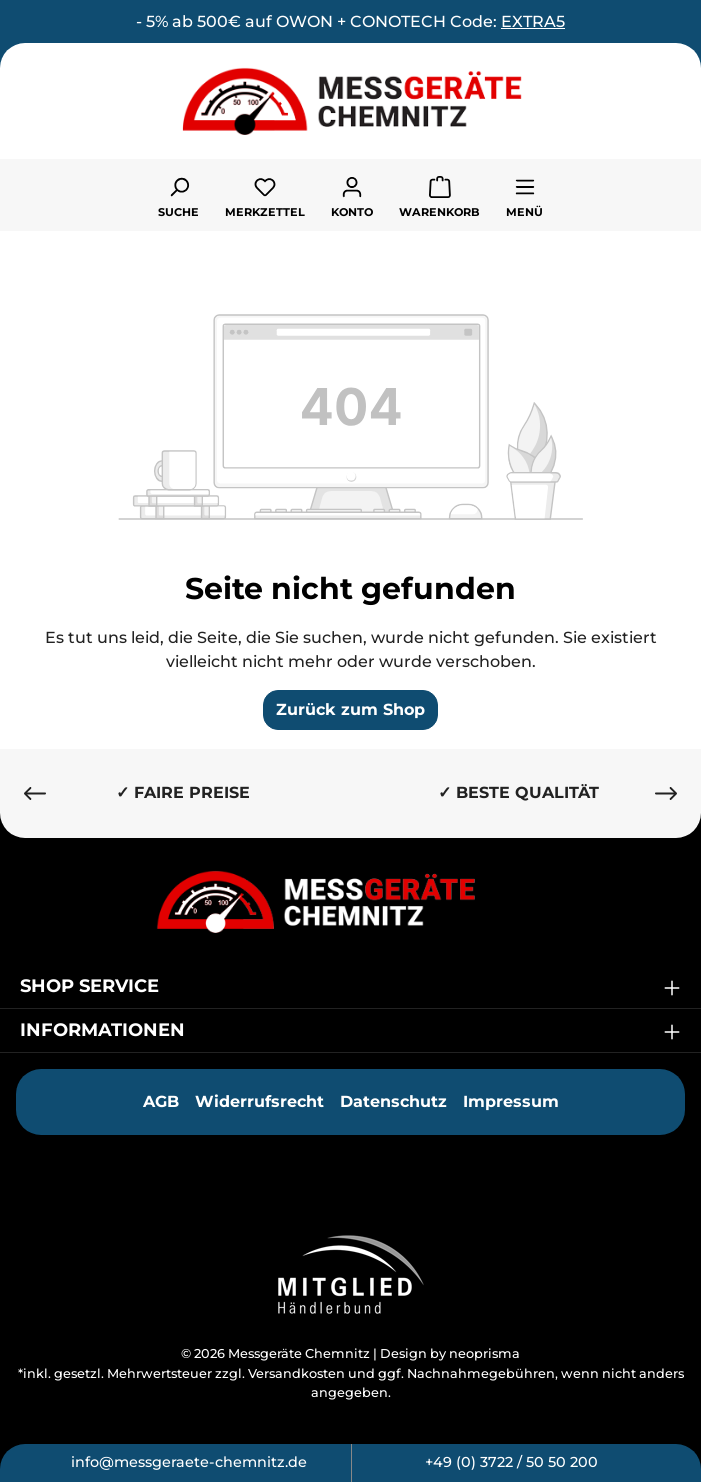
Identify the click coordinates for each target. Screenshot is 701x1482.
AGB (161, 1101)
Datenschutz (393, 1101)
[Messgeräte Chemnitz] (351, 901)
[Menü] (524, 195)
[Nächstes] (666, 793)
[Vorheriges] (35, 793)
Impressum (511, 1101)
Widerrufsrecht (259, 1101)
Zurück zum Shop (350, 709)
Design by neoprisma (450, 1353)
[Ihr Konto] (352, 195)
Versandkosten (296, 1373)
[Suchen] (178, 195)
